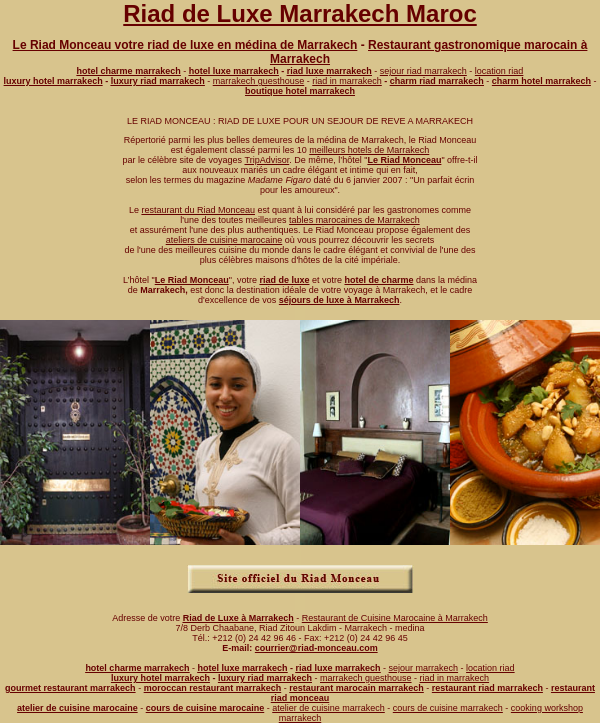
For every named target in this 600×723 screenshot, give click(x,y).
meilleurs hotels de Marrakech (369, 150)
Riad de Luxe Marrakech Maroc (299, 13)
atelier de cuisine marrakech (328, 708)
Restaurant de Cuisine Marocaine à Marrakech (395, 618)
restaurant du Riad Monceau (198, 210)
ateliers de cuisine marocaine (224, 240)
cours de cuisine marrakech (448, 708)
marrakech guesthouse (259, 81)
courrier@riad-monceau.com (316, 648)
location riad (499, 71)
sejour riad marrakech (423, 71)
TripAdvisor (266, 160)
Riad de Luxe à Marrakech (238, 618)
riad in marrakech (347, 81)
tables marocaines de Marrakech (354, 220)
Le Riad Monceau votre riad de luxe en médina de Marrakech (185, 45)
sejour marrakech (424, 668)
